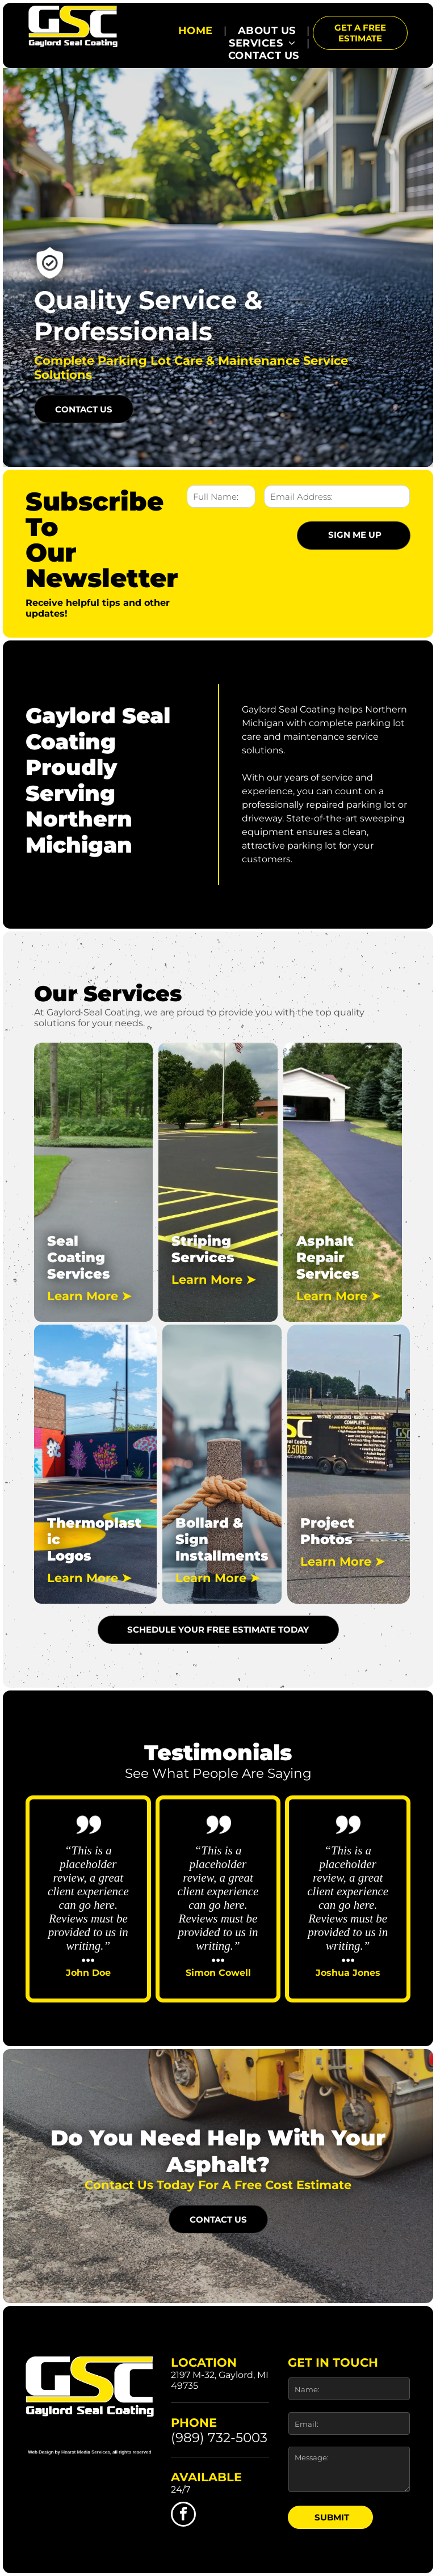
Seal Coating (76, 1249)
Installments (222, 1556)
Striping (201, 1241)
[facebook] (183, 2515)
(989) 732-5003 (219, 2438)
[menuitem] (197, 30)
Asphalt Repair (325, 1249)
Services (78, 1274)
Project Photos (327, 1531)
